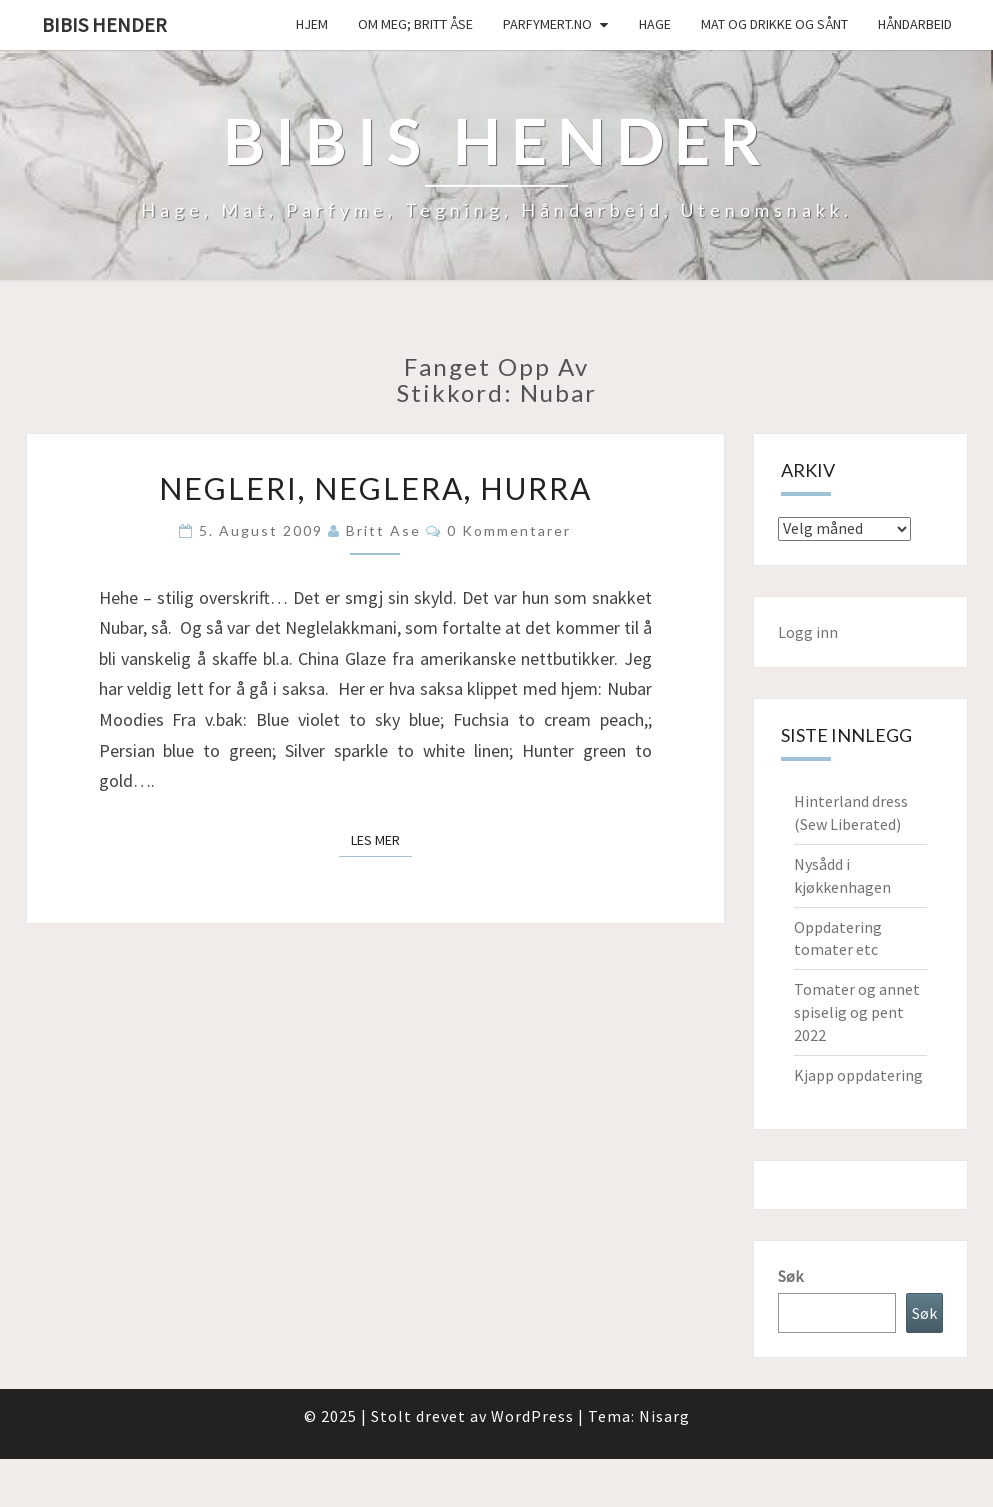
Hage (655, 24)
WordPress (532, 1416)
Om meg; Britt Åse (415, 24)
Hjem (312, 24)
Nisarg (664, 1416)
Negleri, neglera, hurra (375, 488)
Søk (790, 1276)
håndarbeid (915, 24)
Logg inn (808, 632)
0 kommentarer (509, 530)
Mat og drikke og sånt (774, 24)
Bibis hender (104, 24)
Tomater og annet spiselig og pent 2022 (857, 1012)
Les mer (381, 839)
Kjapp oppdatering (858, 1075)
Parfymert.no (547, 24)
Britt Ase (383, 530)
